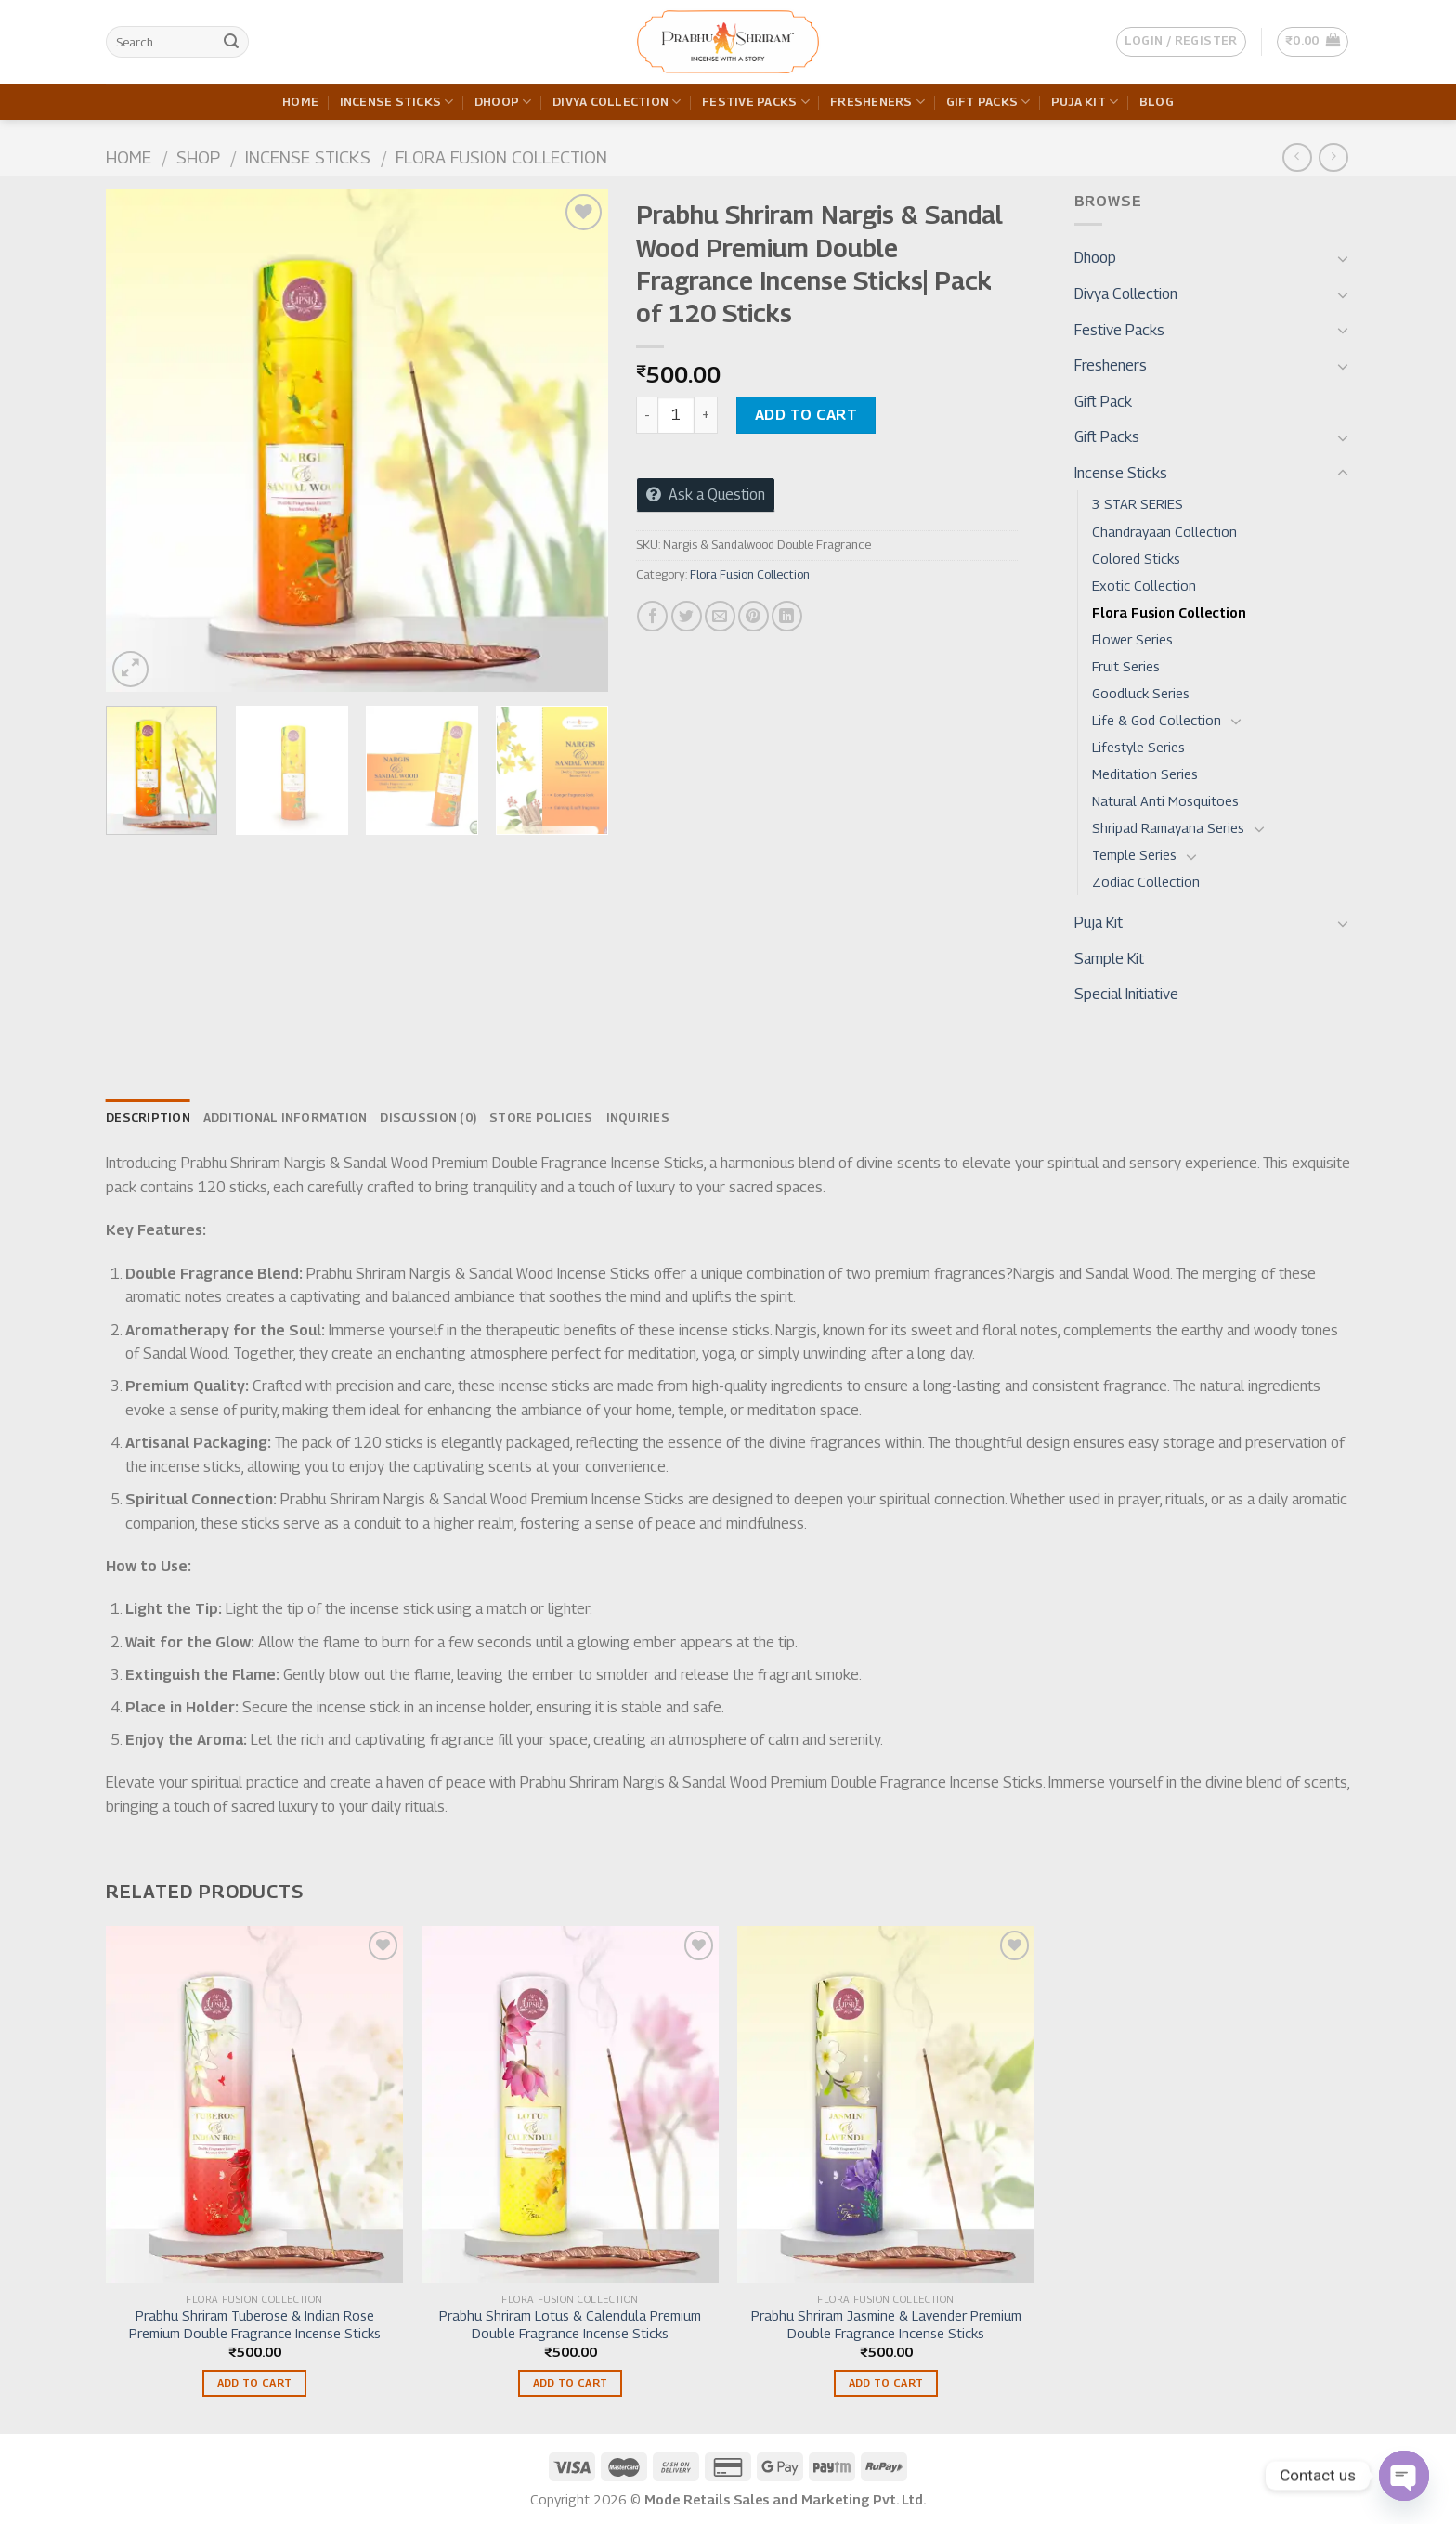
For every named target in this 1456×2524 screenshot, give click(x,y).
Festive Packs (756, 102)
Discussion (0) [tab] (428, 1118)
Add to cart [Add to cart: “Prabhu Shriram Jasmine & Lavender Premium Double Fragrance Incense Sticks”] (886, 2382)
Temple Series (1134, 855)
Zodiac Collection (1146, 882)
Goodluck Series (1141, 693)
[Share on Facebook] (652, 616)
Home (300, 102)
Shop (198, 157)
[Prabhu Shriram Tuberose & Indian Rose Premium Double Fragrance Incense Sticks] (254, 2104)
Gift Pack (1103, 401)
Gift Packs (988, 102)
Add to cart (806, 414)
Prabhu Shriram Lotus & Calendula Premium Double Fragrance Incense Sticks (570, 2324)
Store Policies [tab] (541, 1118)
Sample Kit (1109, 959)
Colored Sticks (1136, 558)
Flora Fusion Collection (501, 157)
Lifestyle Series (1138, 747)
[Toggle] (1342, 258)
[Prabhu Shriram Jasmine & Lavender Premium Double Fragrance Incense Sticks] (885, 2104)
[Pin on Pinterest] (753, 616)
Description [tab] (148, 1118)
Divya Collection (617, 102)
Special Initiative (1126, 994)
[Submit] (231, 42)
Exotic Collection (1144, 585)
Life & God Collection (1156, 720)
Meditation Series (1145, 774)
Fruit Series (1126, 666)
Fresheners (877, 102)
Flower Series (1132, 639)
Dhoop (503, 102)
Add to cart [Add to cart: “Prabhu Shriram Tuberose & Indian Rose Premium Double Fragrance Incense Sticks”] (254, 2382)
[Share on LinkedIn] (787, 616)
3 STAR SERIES (1137, 504)
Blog (1156, 102)
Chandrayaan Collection (1164, 532)
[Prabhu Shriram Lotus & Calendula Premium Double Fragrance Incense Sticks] (570, 2104)
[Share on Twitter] (686, 616)
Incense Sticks (397, 102)
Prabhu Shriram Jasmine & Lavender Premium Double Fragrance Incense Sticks (886, 2324)
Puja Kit (1085, 102)
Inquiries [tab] (638, 1118)
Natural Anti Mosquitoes (1165, 801)
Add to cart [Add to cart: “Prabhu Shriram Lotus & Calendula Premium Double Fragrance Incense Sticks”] (570, 2382)
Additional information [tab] (285, 1118)
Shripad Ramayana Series (1168, 828)
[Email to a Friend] (720, 616)
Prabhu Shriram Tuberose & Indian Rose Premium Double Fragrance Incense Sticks (255, 2324)
